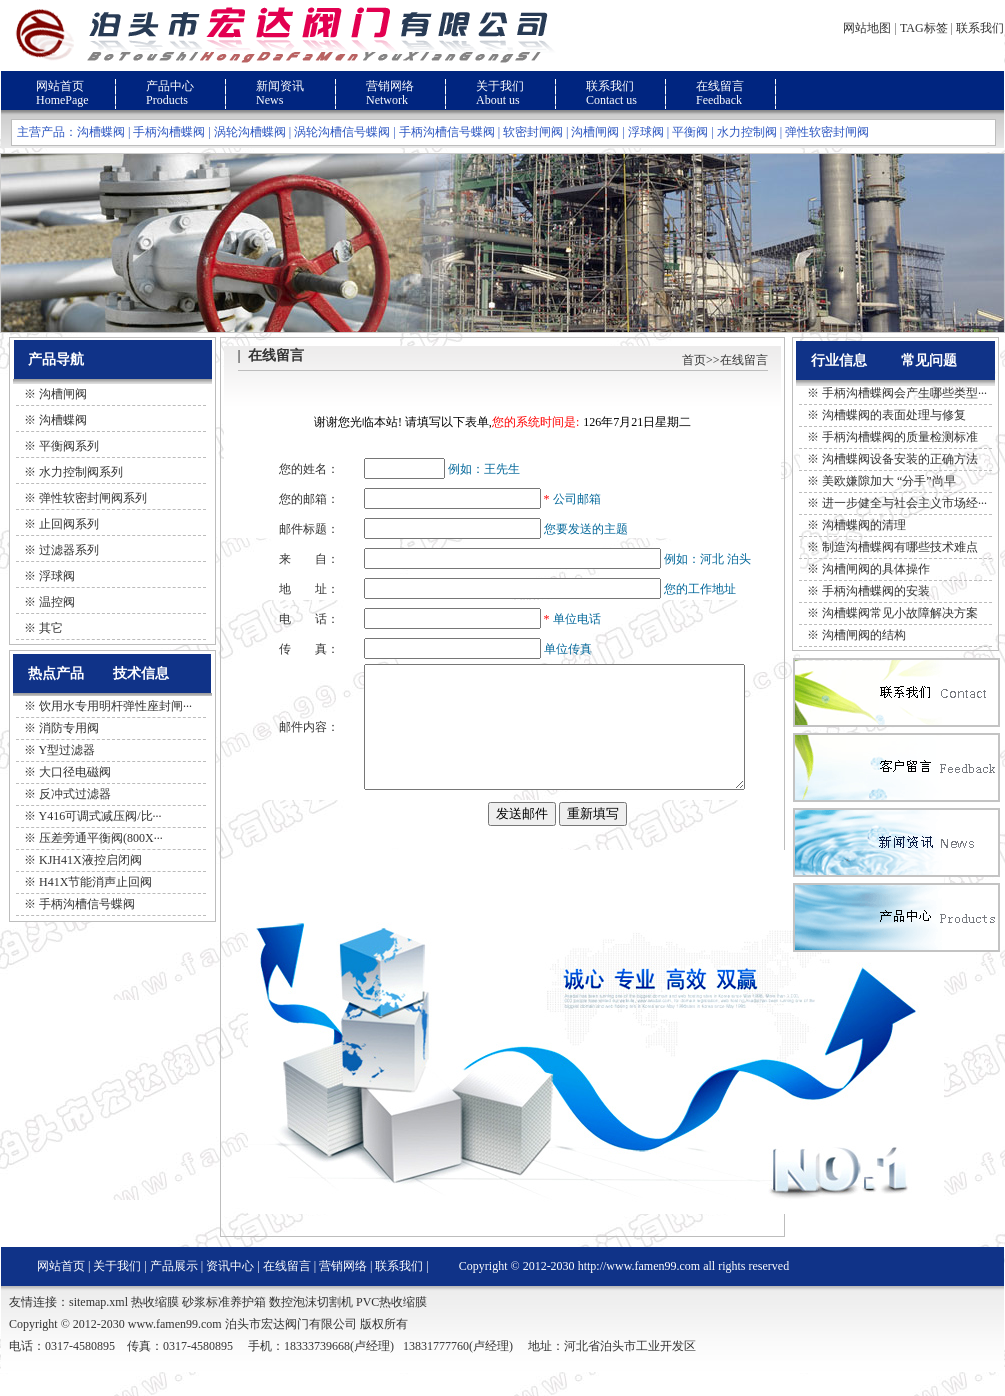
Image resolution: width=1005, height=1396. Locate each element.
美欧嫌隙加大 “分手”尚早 (889, 481)
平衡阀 (690, 132)
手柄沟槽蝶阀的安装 (876, 591)
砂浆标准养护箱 (224, 1326)
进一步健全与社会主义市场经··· (904, 503)
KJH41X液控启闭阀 (90, 860)
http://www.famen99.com (639, 1290)
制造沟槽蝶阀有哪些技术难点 (900, 547)
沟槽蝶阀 (101, 132)
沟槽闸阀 (595, 132)
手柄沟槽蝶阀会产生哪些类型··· (904, 393)
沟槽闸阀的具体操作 (876, 569)
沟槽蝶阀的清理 (864, 525)
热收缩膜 (155, 1326)
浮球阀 (646, 132)
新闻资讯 (280, 86)
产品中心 (170, 86)
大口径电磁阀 (75, 772)
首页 (694, 360)
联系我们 (980, 28)
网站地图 (867, 28)
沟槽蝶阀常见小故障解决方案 (900, 613)
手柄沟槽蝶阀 (169, 132)
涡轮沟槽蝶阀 (250, 132)
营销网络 (390, 86)
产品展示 (174, 1290)
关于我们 (500, 86)
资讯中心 (230, 1290)
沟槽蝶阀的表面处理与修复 (894, 415)
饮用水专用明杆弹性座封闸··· (115, 706)
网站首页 (60, 86)
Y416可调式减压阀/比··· (100, 816)
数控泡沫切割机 (311, 1326)
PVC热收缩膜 (391, 1326)
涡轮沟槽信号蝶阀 (342, 132)
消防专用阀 (69, 728)
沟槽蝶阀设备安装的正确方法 (900, 459)
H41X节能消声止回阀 (95, 882)
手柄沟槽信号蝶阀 (447, 132)
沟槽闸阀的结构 (864, 635)
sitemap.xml (98, 1326)
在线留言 (720, 86)
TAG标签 (924, 28)
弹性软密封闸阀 (827, 132)
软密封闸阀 (533, 132)
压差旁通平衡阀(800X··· (101, 838)
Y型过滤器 (67, 750)
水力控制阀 (747, 132)
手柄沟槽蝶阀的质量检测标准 (900, 437)
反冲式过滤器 (75, 794)
